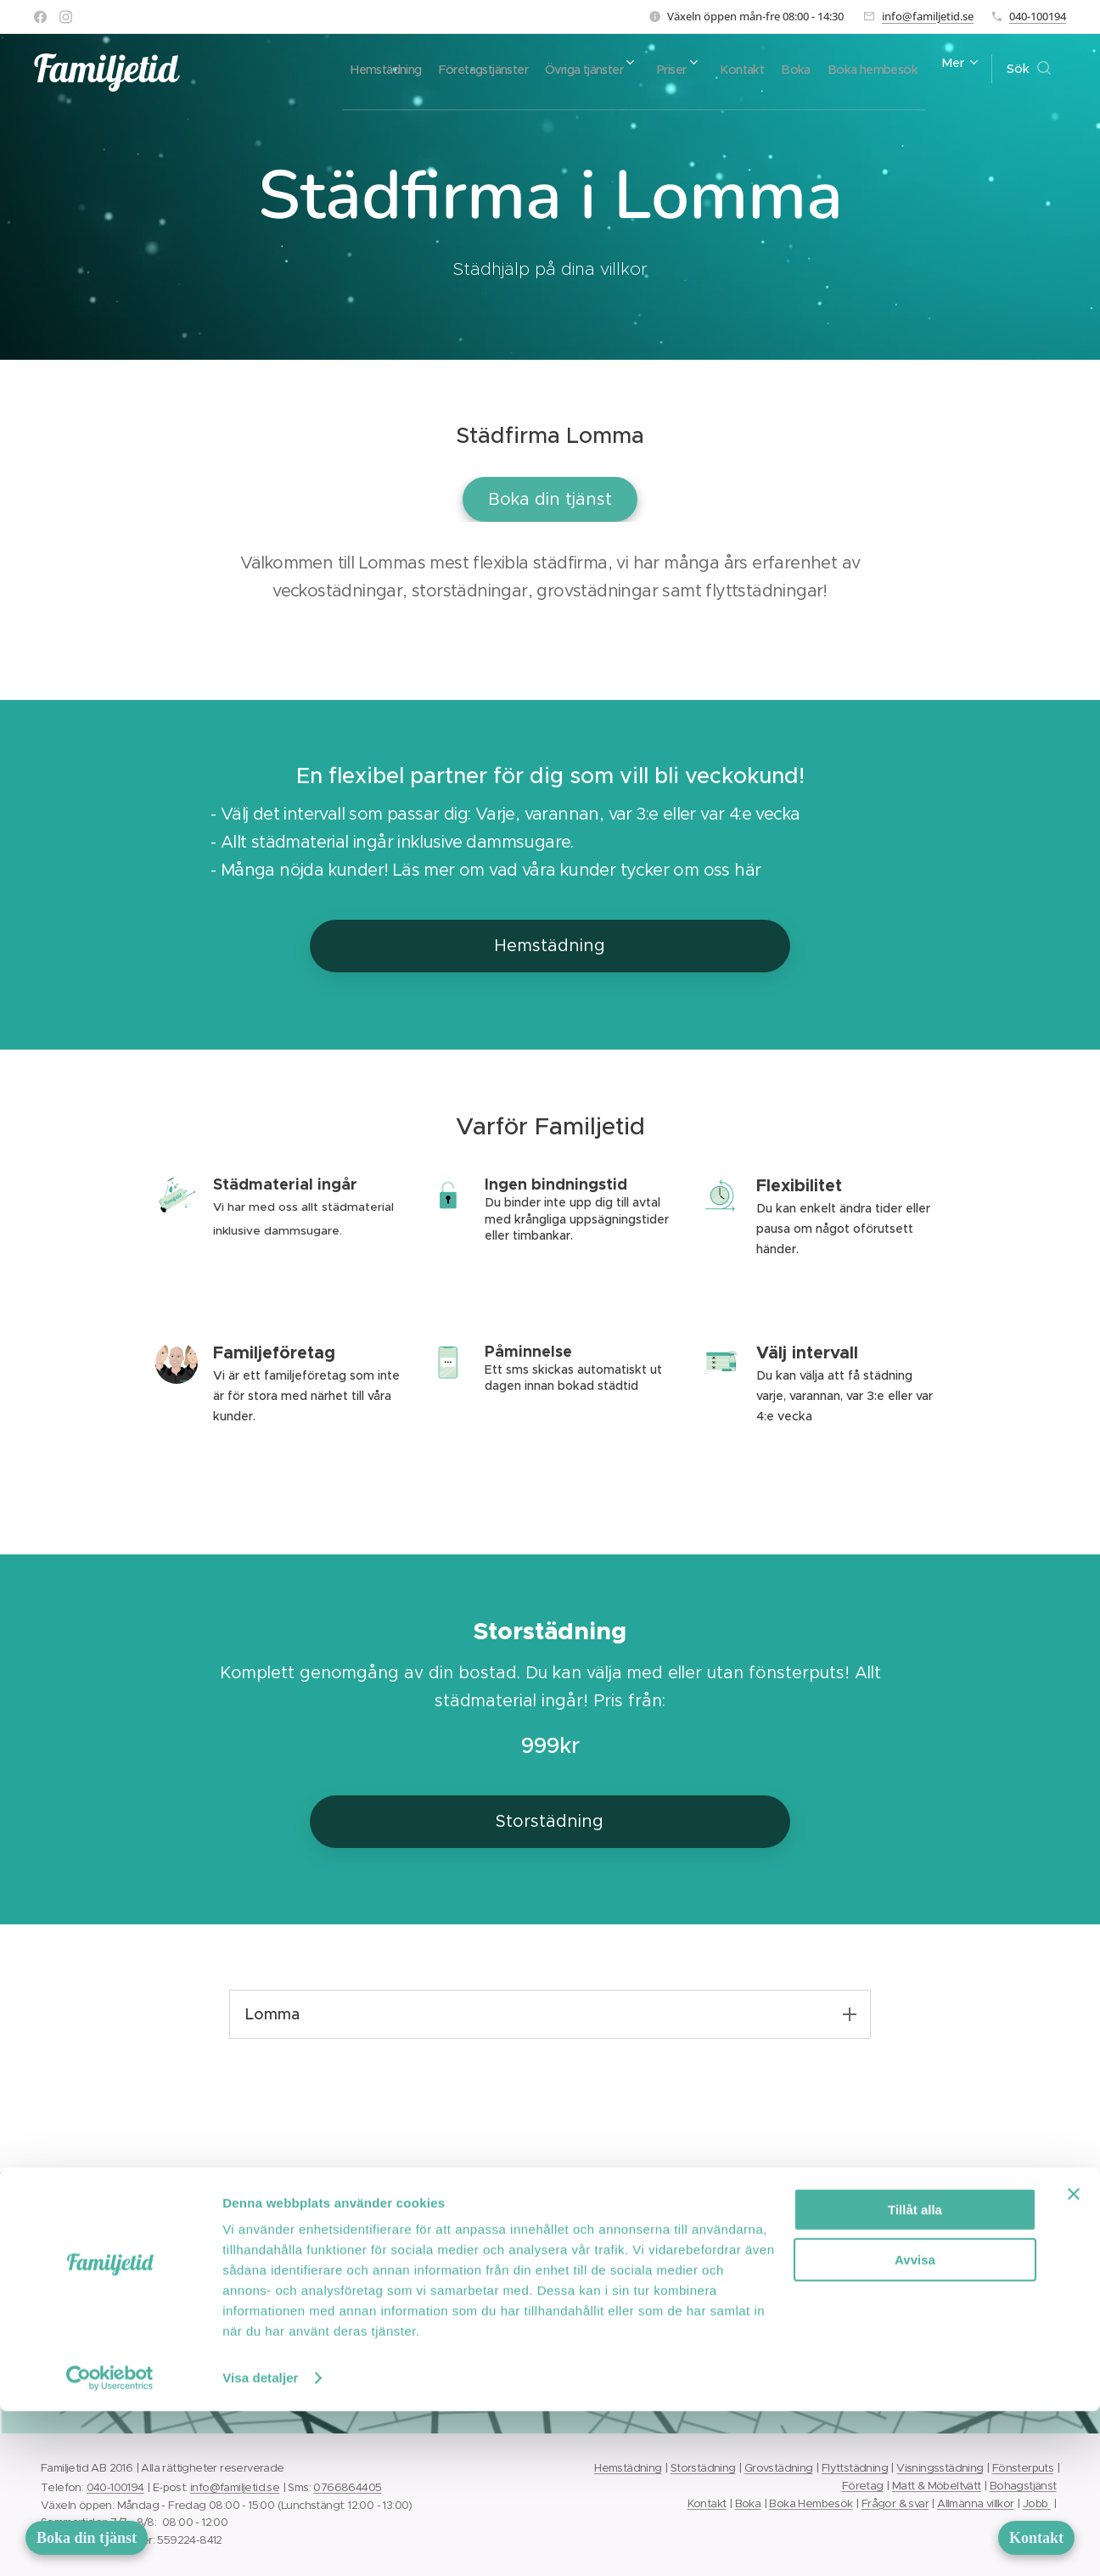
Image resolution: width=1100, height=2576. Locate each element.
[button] (1028, 69)
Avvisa (915, 2424)
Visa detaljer (260, 2542)
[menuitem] (401, 69)
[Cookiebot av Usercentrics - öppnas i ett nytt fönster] (110, 2543)
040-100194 (1037, 16)
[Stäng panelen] (1074, 2359)
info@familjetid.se (928, 16)
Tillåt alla (915, 2374)
